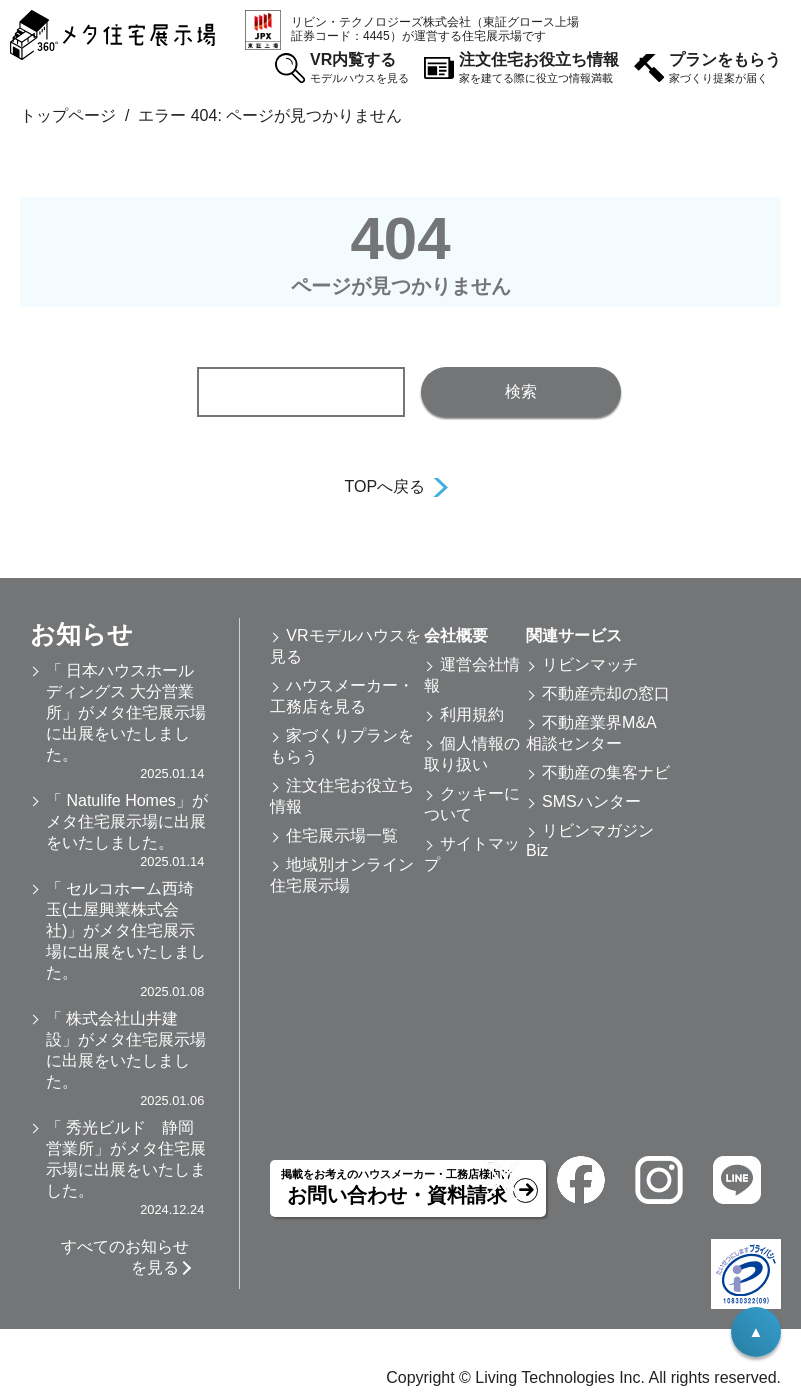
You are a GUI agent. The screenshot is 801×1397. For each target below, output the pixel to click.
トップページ (68, 115)
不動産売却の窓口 (606, 693)
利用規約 (472, 714)
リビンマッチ (590, 664)
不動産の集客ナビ (606, 772)
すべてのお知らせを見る (125, 1257)
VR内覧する (359, 68)
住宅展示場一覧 (342, 835)
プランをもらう (725, 68)
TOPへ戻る (385, 486)
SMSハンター (591, 801)
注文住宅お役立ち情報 (539, 68)
